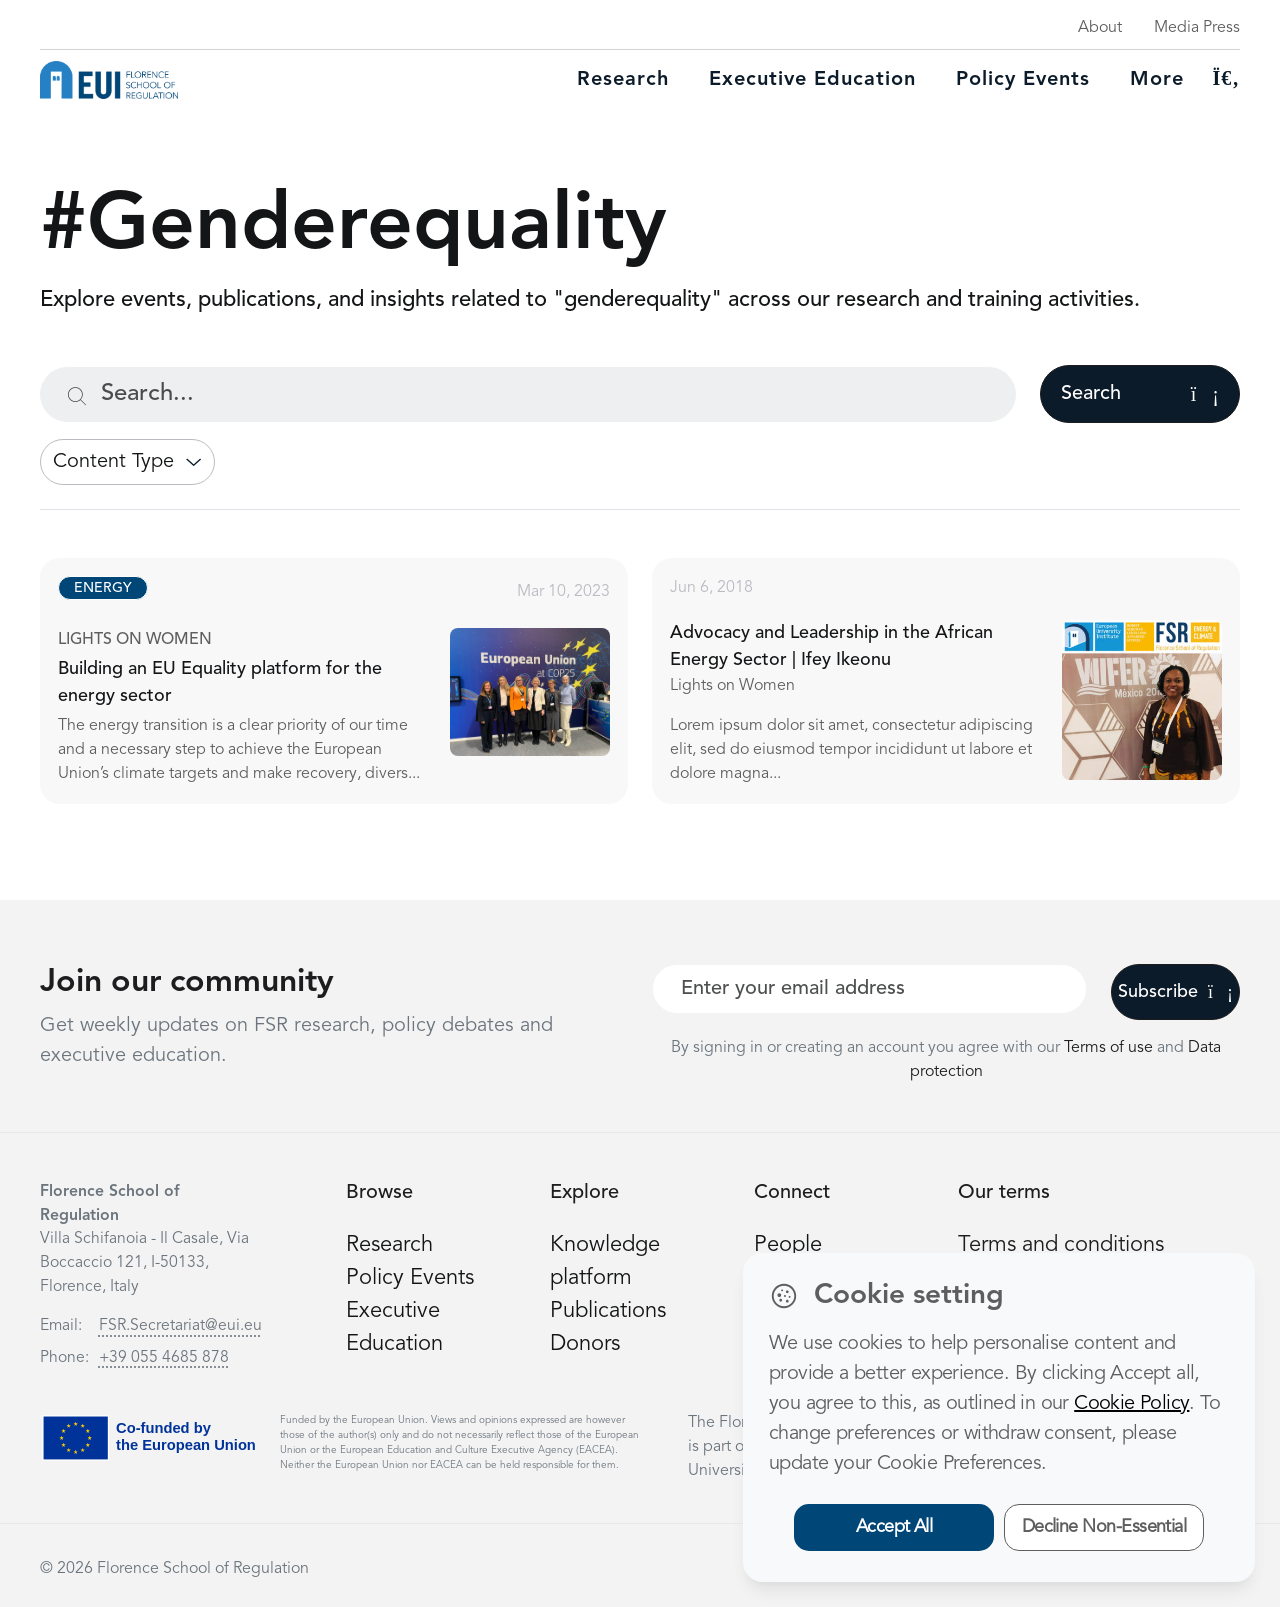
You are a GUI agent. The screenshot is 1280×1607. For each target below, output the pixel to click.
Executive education (812, 80)
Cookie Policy (1131, 1404)
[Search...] (528, 394)
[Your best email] (869, 989)
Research (623, 80)
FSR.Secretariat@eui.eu (180, 1326)
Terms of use (1110, 1048)
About (1100, 28)
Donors (585, 1344)
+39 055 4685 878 (164, 1358)
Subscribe (1175, 992)
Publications (608, 1311)
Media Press (1197, 28)
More (1157, 80)
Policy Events (1023, 80)
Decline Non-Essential (1104, 1527)
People (788, 1245)
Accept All (894, 1527)
